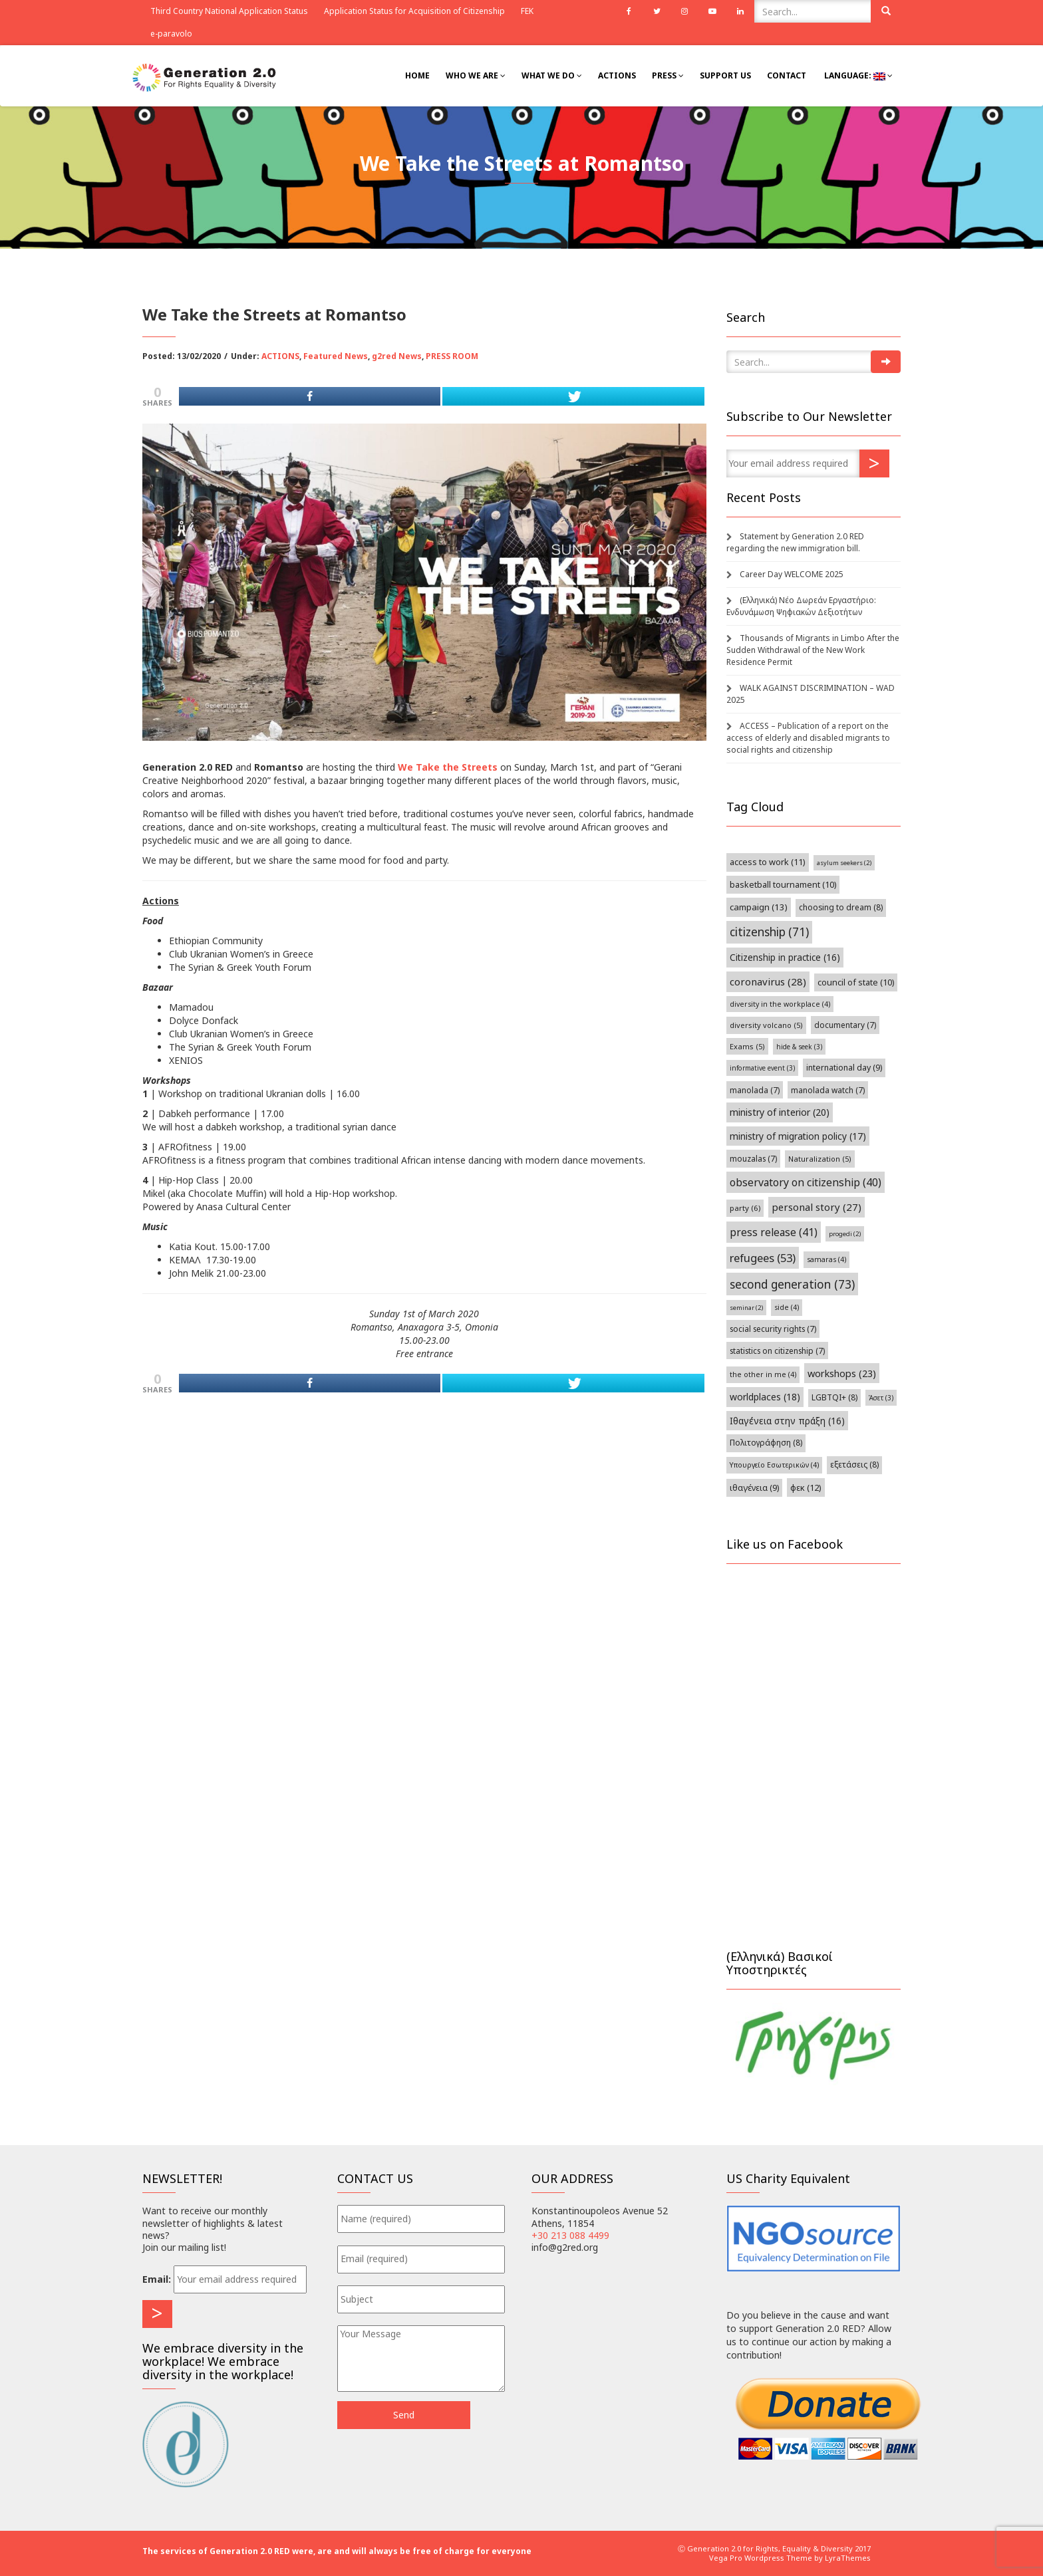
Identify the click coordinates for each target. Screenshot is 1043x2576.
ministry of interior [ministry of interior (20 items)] (779, 1112)
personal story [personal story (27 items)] (816, 1207)
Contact (786, 75)
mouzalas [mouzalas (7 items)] (753, 1158)
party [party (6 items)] (745, 1208)
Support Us (725, 75)
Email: (156, 2279)
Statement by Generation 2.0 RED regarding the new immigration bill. (795, 542)
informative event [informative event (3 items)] (762, 1068)
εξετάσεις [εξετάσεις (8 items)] (854, 1464)
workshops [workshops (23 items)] (842, 1373)
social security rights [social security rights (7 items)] (773, 1328)
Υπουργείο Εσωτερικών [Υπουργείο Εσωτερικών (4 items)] (774, 1465)
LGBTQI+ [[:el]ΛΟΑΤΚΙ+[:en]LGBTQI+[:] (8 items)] (834, 1397)
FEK (527, 11)
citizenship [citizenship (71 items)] (769, 932)
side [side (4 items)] (786, 1307)
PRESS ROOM (452, 356)
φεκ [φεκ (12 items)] (805, 1487)
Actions (617, 75)
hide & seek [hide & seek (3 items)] (799, 1046)
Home (417, 75)
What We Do (552, 75)
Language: (857, 75)
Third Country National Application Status (229, 11)
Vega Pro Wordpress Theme (760, 2558)
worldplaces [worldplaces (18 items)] (765, 1396)
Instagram (684, 11)
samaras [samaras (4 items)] (826, 1259)
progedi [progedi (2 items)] (845, 1233)
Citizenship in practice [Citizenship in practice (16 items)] (785, 957)
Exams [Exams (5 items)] (747, 1046)
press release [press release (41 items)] (774, 1232)
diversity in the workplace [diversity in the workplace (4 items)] (780, 1004)
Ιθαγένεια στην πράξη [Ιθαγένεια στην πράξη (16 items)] (787, 1420)
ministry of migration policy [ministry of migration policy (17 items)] (798, 1136)
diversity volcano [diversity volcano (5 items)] (766, 1025)
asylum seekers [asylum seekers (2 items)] (844, 862)
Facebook (629, 11)
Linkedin (740, 11)
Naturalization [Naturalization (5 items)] (819, 1159)
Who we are (476, 75)
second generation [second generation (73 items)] (792, 1284)
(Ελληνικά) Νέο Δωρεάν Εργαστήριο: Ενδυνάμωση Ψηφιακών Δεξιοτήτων (801, 606)
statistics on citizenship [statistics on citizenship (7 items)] (777, 1350)
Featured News (335, 356)
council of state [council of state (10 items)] (856, 982)
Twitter (656, 11)
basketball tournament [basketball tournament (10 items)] (783, 884)
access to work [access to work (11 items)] (768, 862)
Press (668, 75)
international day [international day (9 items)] (844, 1067)
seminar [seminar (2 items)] (746, 1307)
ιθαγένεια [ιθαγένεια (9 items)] (754, 1487)
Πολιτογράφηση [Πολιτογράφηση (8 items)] (766, 1442)
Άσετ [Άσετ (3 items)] (881, 1397)
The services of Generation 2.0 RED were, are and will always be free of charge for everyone (336, 2551)
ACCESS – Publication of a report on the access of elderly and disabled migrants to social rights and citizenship (808, 737)
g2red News (397, 356)
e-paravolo (171, 33)
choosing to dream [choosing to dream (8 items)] (841, 907)
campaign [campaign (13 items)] (759, 907)
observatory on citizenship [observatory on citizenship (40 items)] (805, 1182)
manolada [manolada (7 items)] (755, 1090)
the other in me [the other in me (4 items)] (763, 1374)
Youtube (712, 11)
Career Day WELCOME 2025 (791, 574)
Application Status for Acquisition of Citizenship (414, 11)
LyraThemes (848, 2558)
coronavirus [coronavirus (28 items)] (768, 981)
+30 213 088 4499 (570, 2235)
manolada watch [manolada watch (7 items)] (828, 1090)
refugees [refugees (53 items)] (763, 1257)
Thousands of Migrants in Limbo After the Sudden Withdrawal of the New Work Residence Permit (812, 650)
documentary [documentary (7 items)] (845, 1024)
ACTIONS (280, 356)
